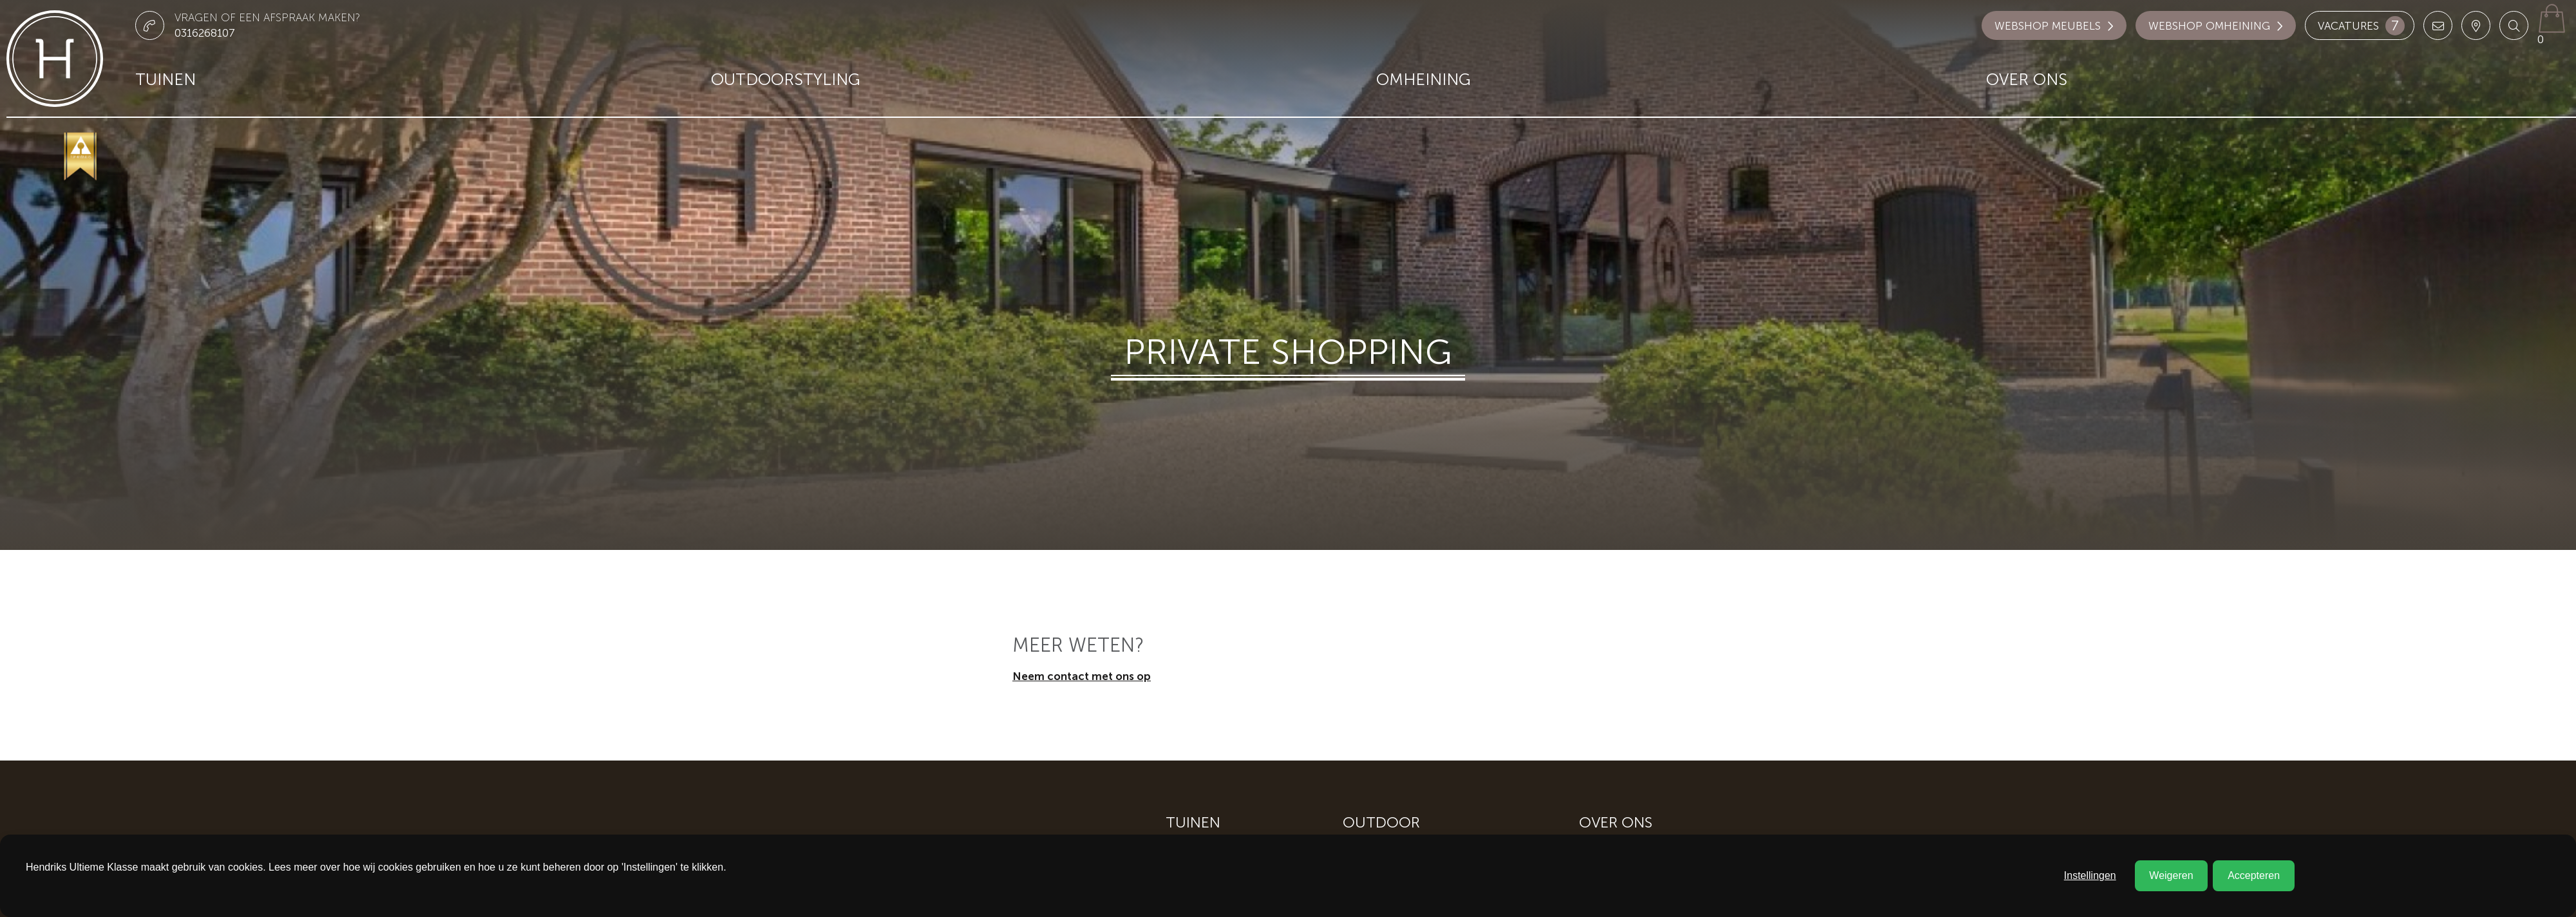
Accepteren (2254, 875)
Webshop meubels (2054, 25)
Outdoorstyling (785, 80)
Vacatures (2361, 25)
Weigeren (2171, 875)
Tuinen (165, 80)
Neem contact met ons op (1081, 676)
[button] (2513, 25)
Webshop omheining (2215, 25)
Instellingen (2090, 875)
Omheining (1423, 80)
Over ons (2026, 80)
